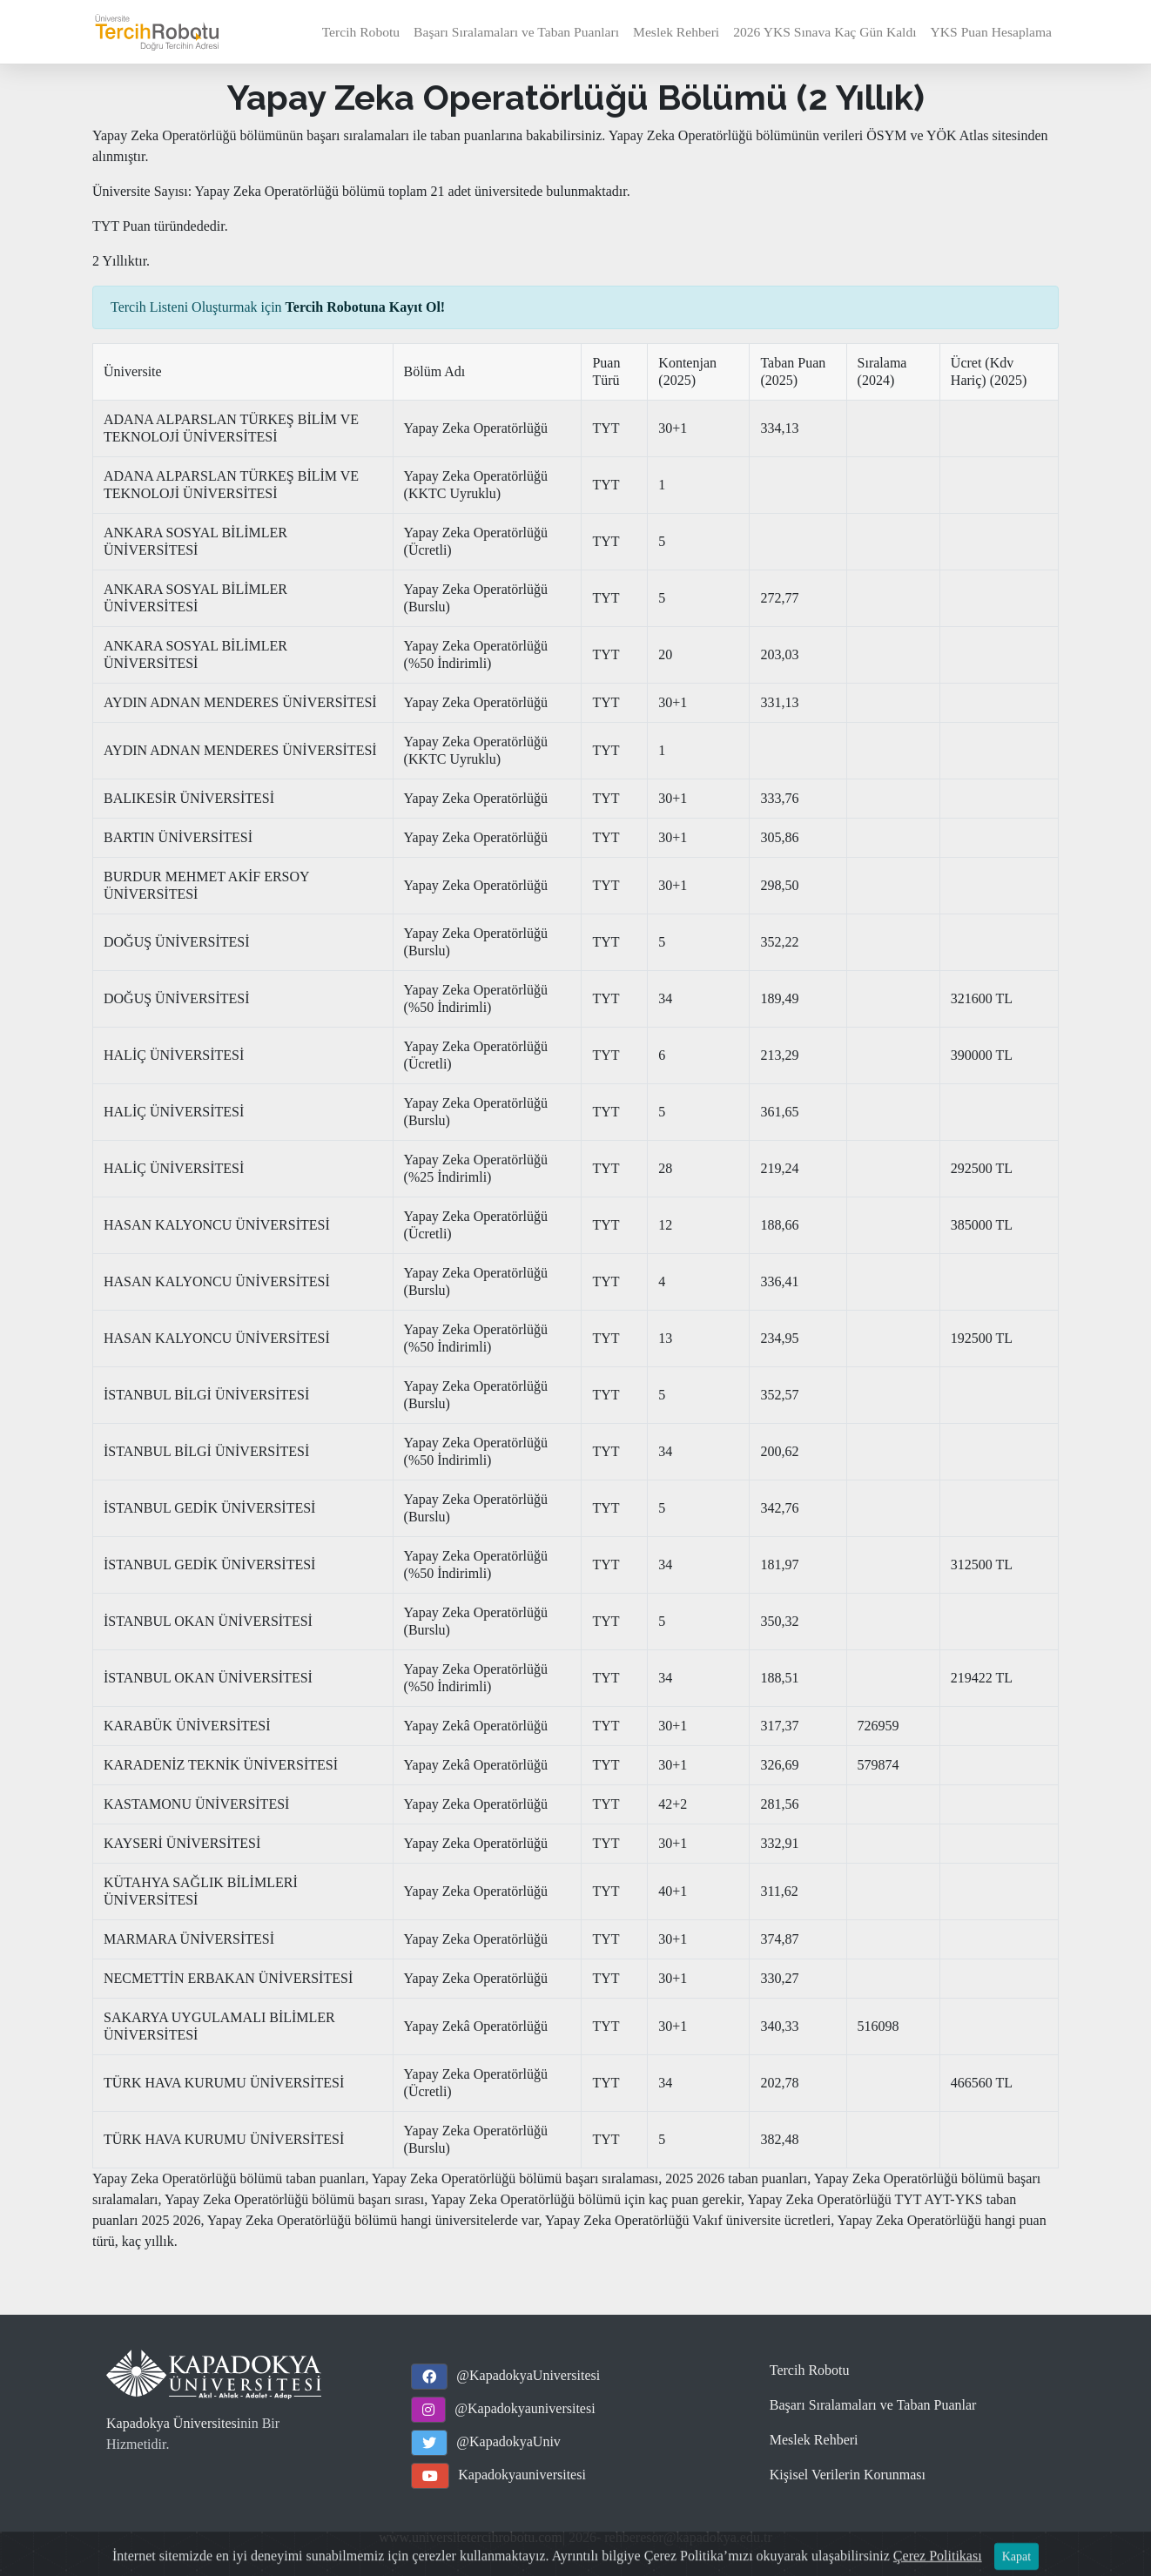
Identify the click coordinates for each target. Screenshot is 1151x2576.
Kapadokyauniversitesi (522, 2474)
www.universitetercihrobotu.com (470, 2537)
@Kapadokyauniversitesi (524, 2408)
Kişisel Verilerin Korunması (848, 2474)
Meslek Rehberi (676, 31)
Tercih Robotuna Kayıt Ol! (366, 307)
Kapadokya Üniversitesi (173, 2423)
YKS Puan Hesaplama (991, 31)
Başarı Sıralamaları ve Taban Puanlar (873, 2404)
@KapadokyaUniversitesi (528, 2375)
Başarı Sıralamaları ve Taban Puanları (516, 31)
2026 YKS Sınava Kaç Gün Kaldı (824, 31)
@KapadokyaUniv (508, 2441)
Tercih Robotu (361, 31)
